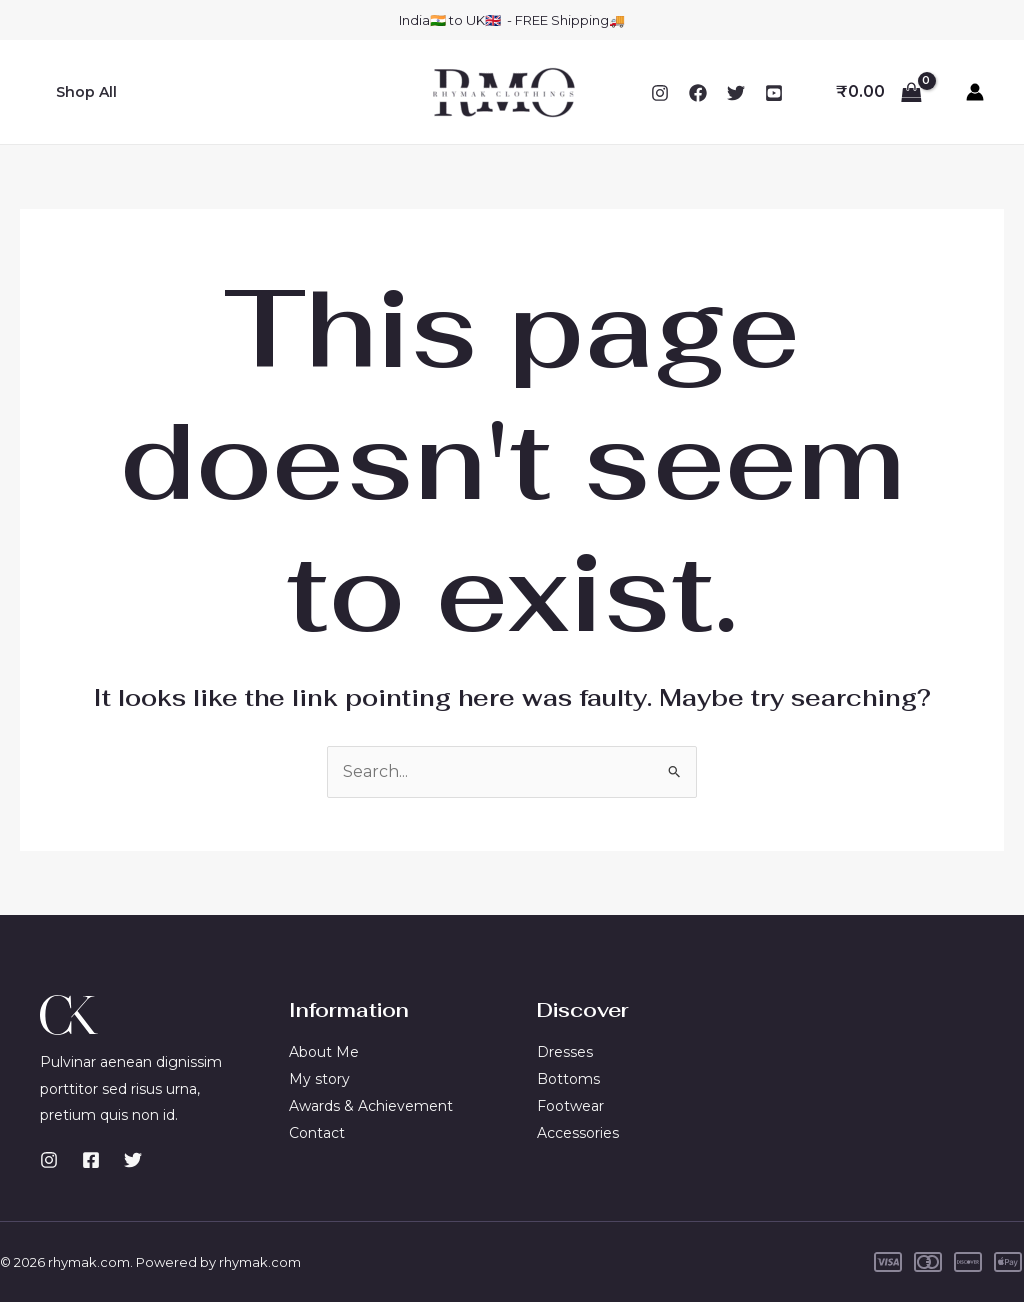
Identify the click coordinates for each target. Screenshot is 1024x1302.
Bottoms (568, 1079)
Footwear (570, 1105)
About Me (324, 1052)
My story (319, 1079)
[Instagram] (660, 93)
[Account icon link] (975, 92)
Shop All (84, 92)
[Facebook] (698, 93)
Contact (317, 1132)
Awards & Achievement (371, 1105)
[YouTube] (774, 93)
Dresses (565, 1052)
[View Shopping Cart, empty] (878, 92)
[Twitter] (736, 93)
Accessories (578, 1132)
